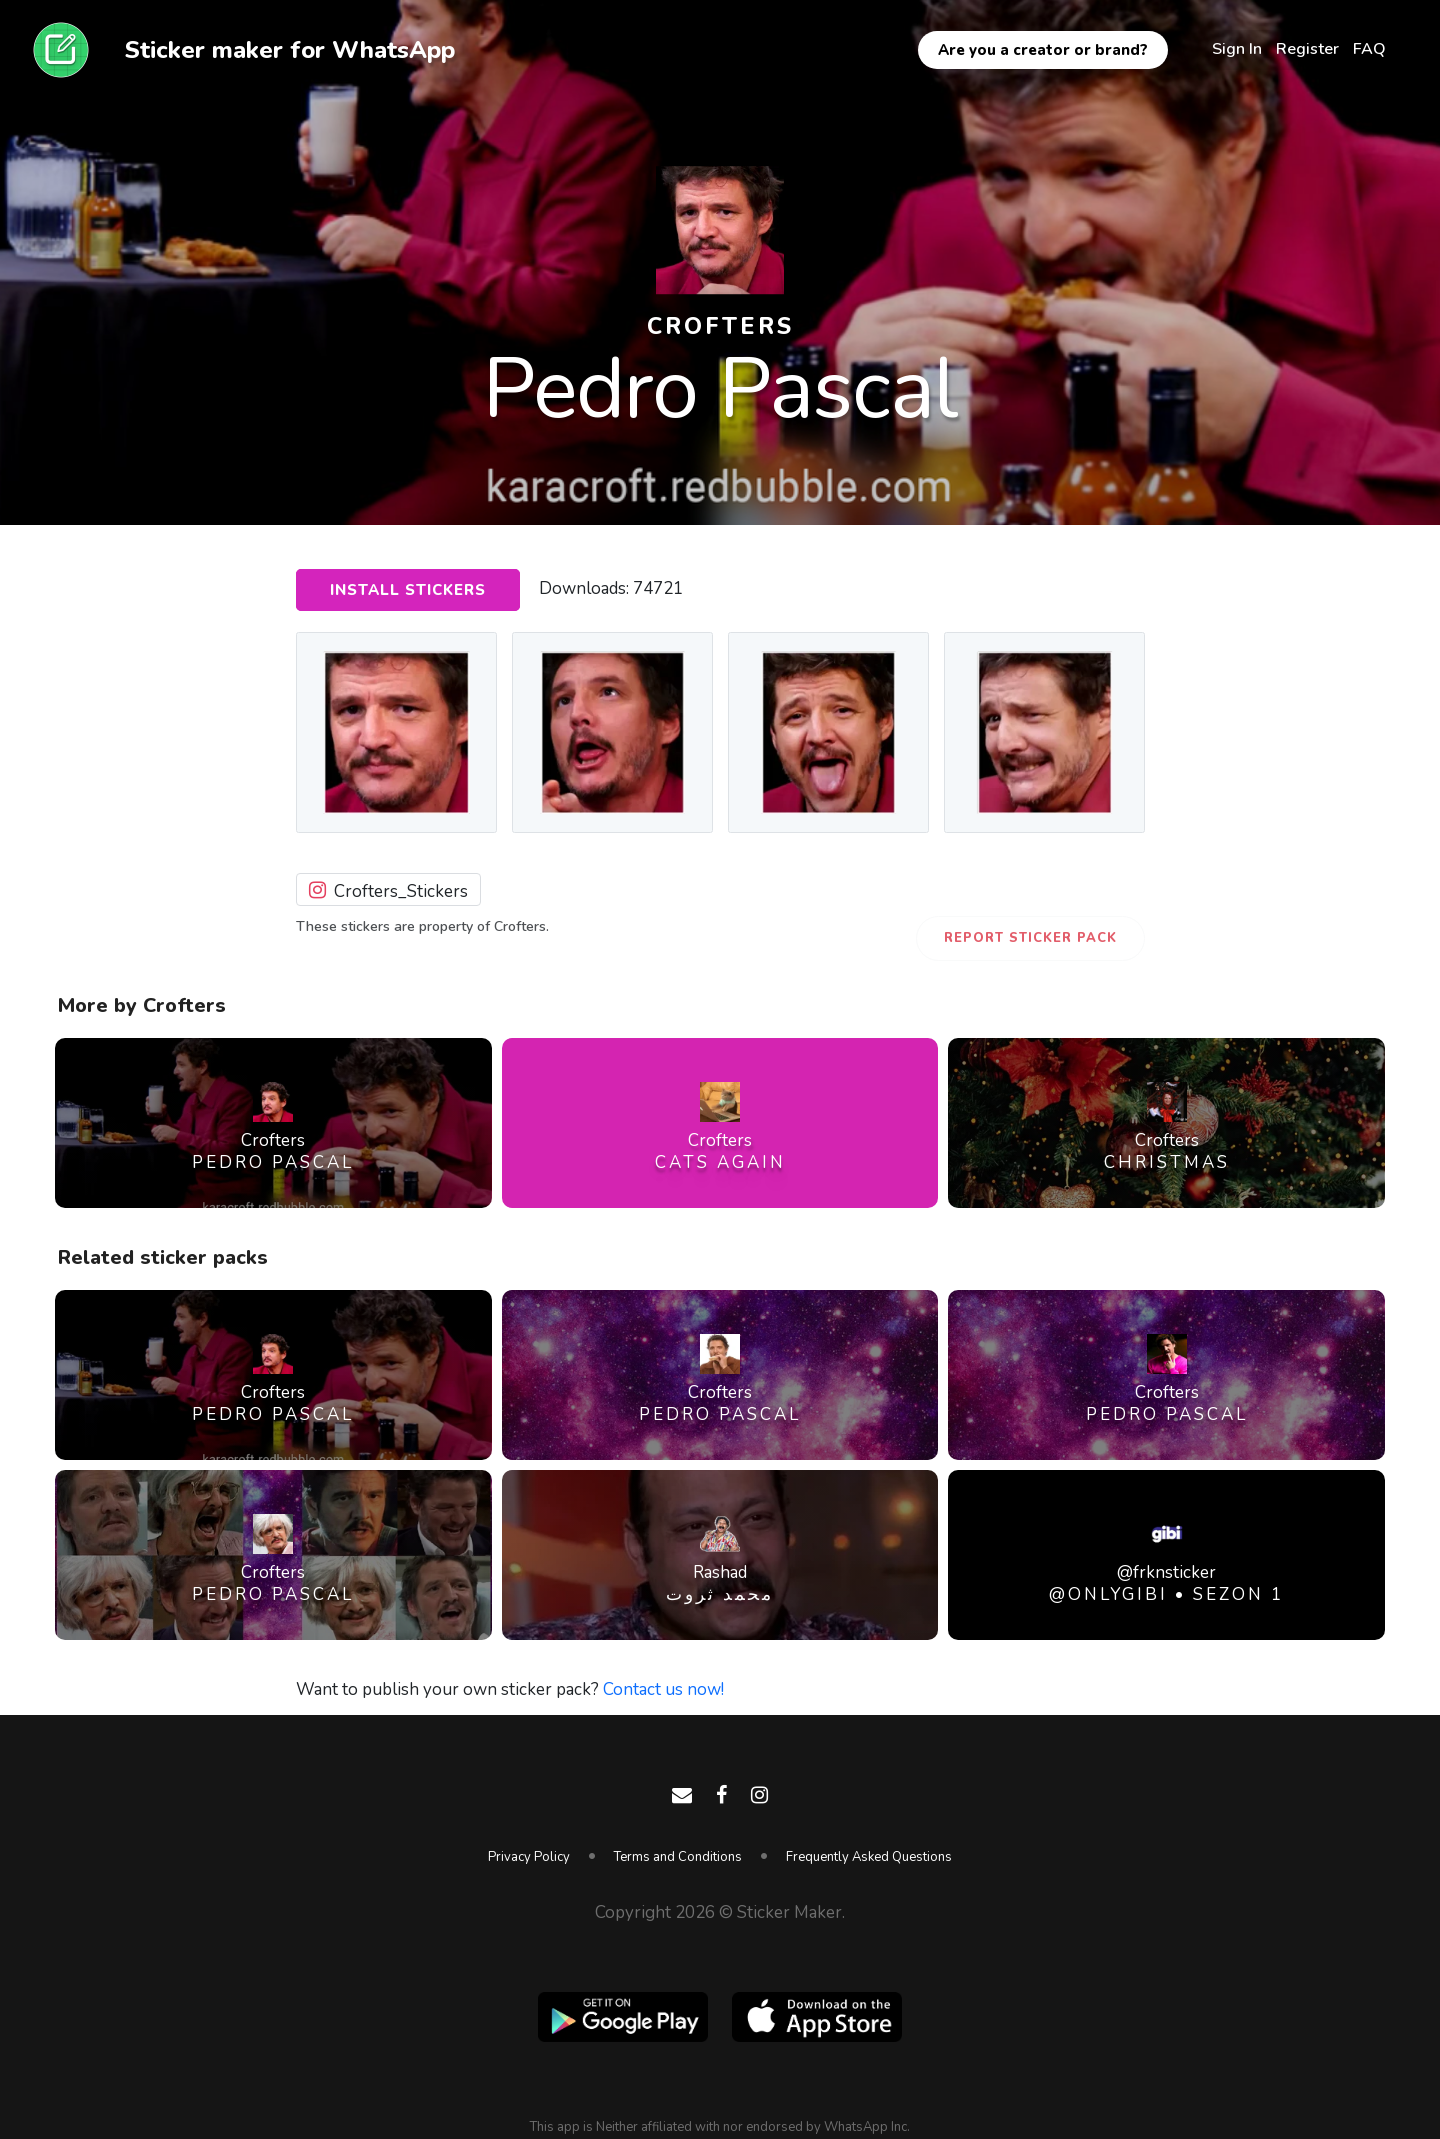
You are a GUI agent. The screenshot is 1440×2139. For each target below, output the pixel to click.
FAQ (1369, 49)
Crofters (720, 326)
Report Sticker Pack (1030, 938)
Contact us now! (663, 1689)
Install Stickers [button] (408, 590)
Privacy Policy (529, 1857)
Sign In (1237, 49)
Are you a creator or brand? (1043, 50)
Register (1307, 49)
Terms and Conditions (678, 1857)
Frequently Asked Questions (869, 1857)
